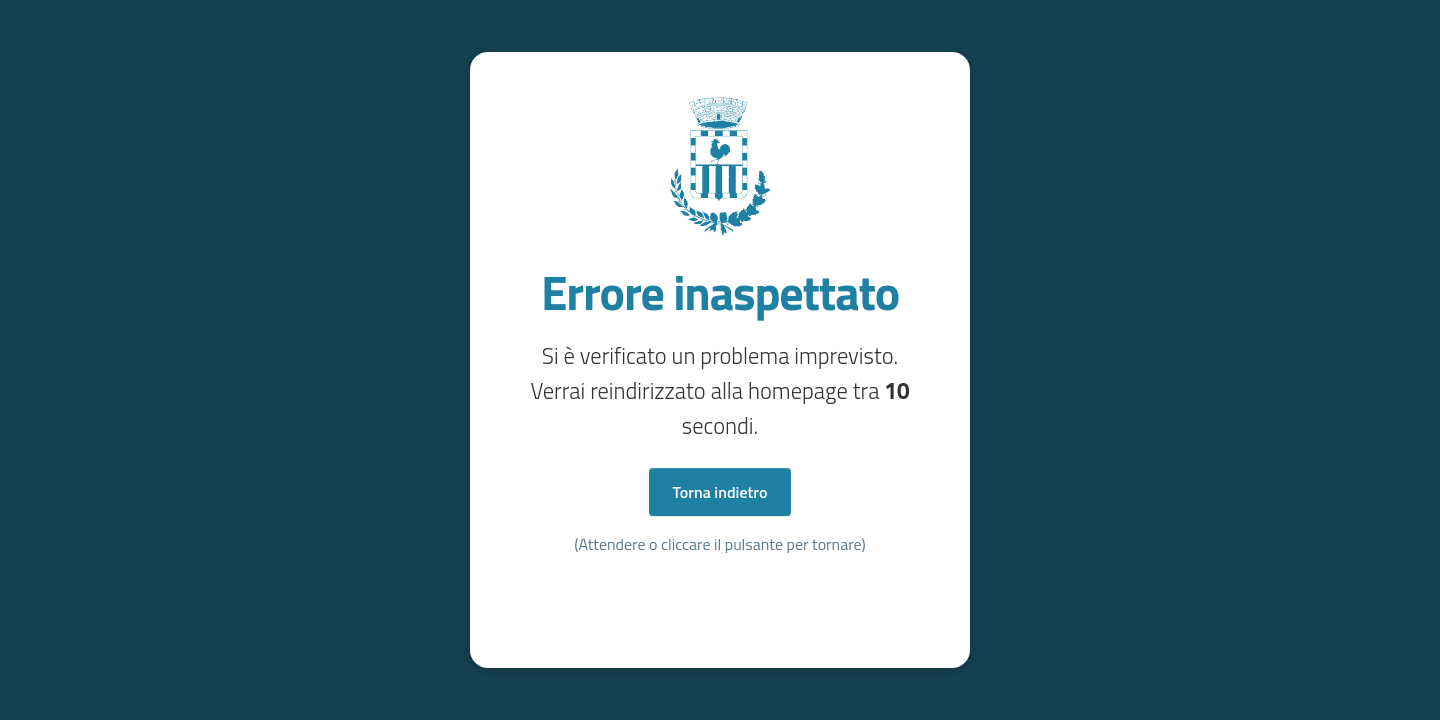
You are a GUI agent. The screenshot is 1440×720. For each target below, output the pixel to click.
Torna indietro (720, 492)
